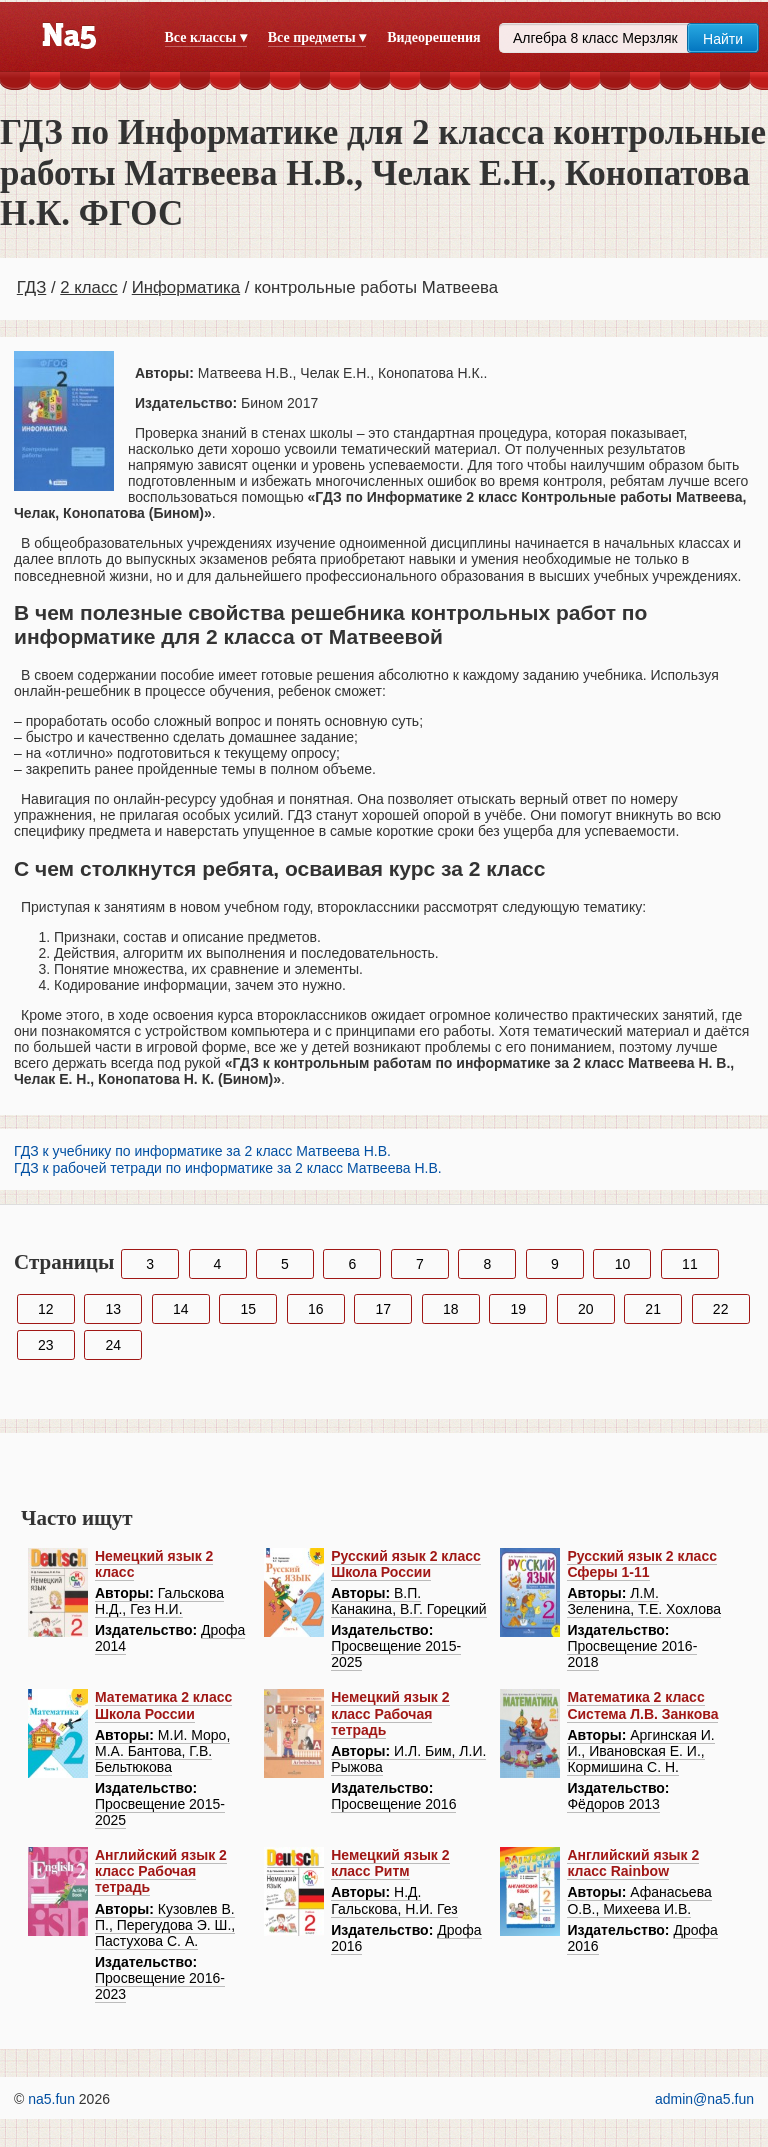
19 (518, 1309)
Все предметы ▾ (317, 37)
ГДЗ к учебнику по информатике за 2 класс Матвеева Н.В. (202, 1151)
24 (113, 1345)
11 (690, 1264)
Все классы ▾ (206, 37)
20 (586, 1309)
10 (623, 1264)
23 (46, 1345)
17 (383, 1309)
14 (181, 1309)
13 (113, 1309)
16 (316, 1309)
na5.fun (51, 2099)
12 (46, 1309)
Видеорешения (433, 37)
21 (653, 1309)
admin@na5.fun (704, 2099)
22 (721, 1309)
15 (248, 1309)
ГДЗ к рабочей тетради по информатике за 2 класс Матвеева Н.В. (228, 1168)
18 (451, 1309)
